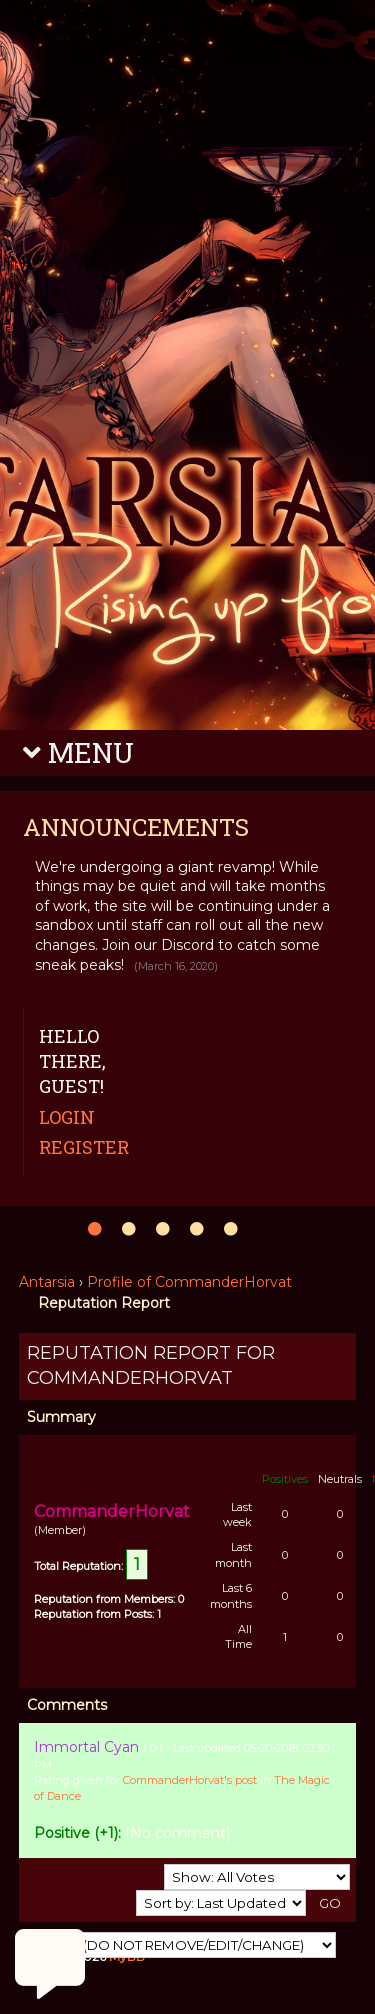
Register (84, 1147)
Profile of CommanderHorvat (189, 1282)
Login (67, 1117)
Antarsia (47, 1282)
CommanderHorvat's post (190, 1780)
